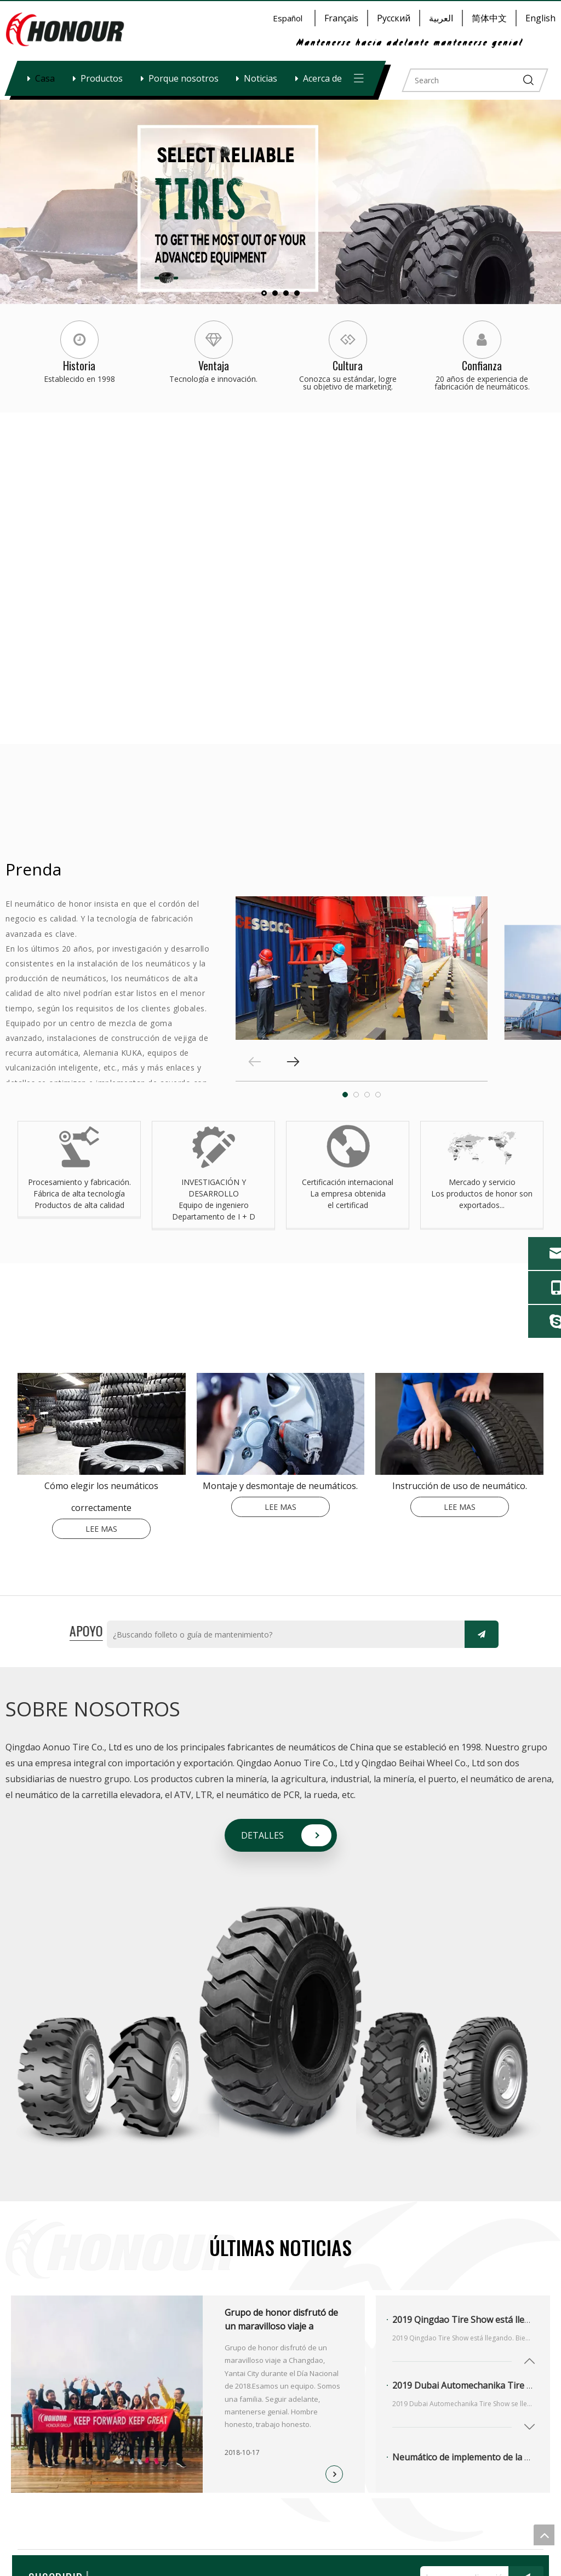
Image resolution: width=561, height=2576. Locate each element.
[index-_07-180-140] (459, 1424)
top (544, 2535)
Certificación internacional (347, 1182)
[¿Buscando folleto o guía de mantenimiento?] (283, 1635)
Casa (45, 78)
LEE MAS (101, 1529)
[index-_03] (102, 1424)
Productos (102, 78)
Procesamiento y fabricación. (79, 1182)
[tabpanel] (362, 968)
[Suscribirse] (482, 1634)
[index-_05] (281, 1424)
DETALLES (262, 1835)
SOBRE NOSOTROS (92, 1709)
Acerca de (322, 78)
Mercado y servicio (482, 1182)
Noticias (260, 78)
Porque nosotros (183, 78)
